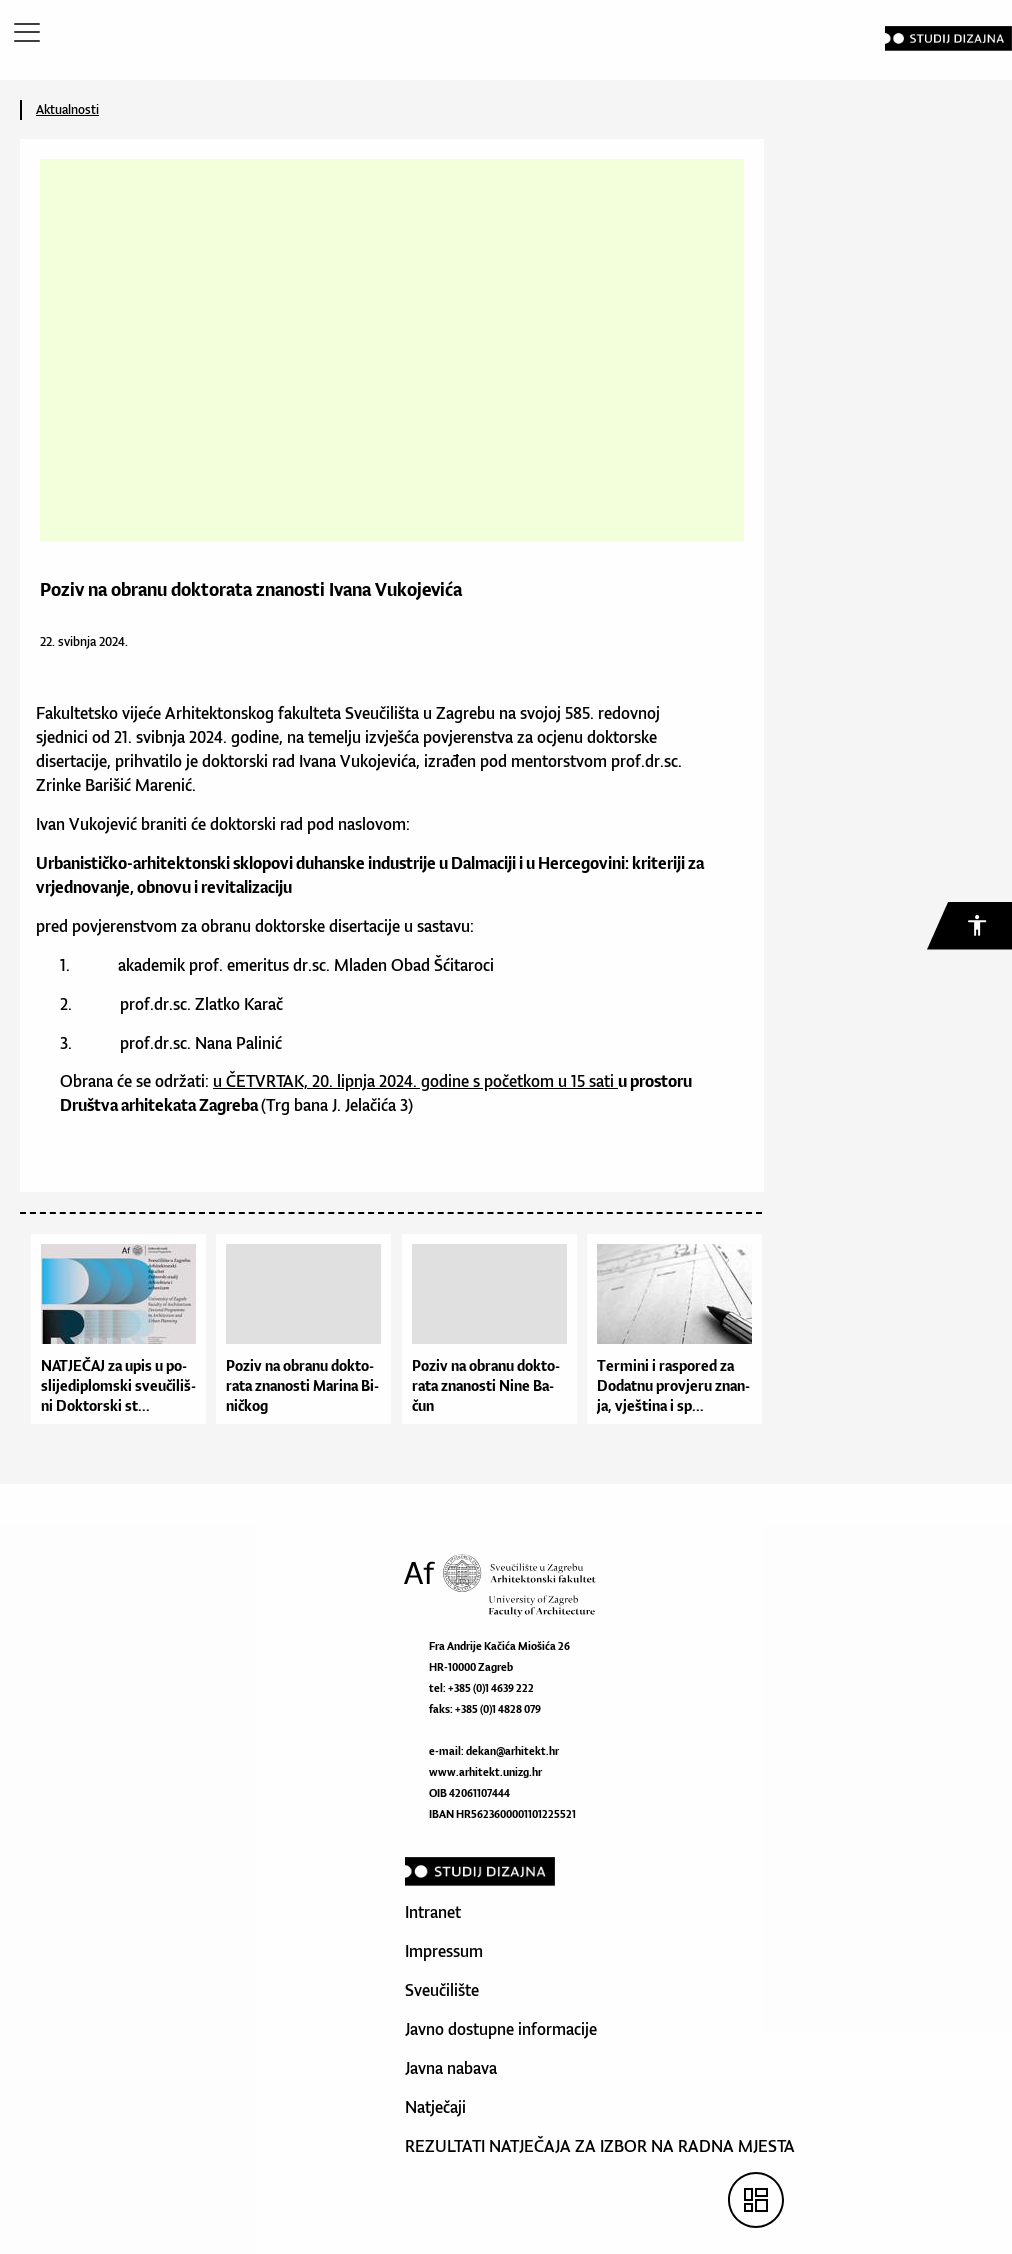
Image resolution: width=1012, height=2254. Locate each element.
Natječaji (435, 2107)
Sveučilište (442, 1990)
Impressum (444, 1951)
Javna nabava (451, 2068)
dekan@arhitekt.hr (512, 1751)
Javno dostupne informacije (501, 2029)
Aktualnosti (67, 109)
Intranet (433, 1912)
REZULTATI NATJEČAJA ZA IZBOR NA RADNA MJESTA (600, 2146)
